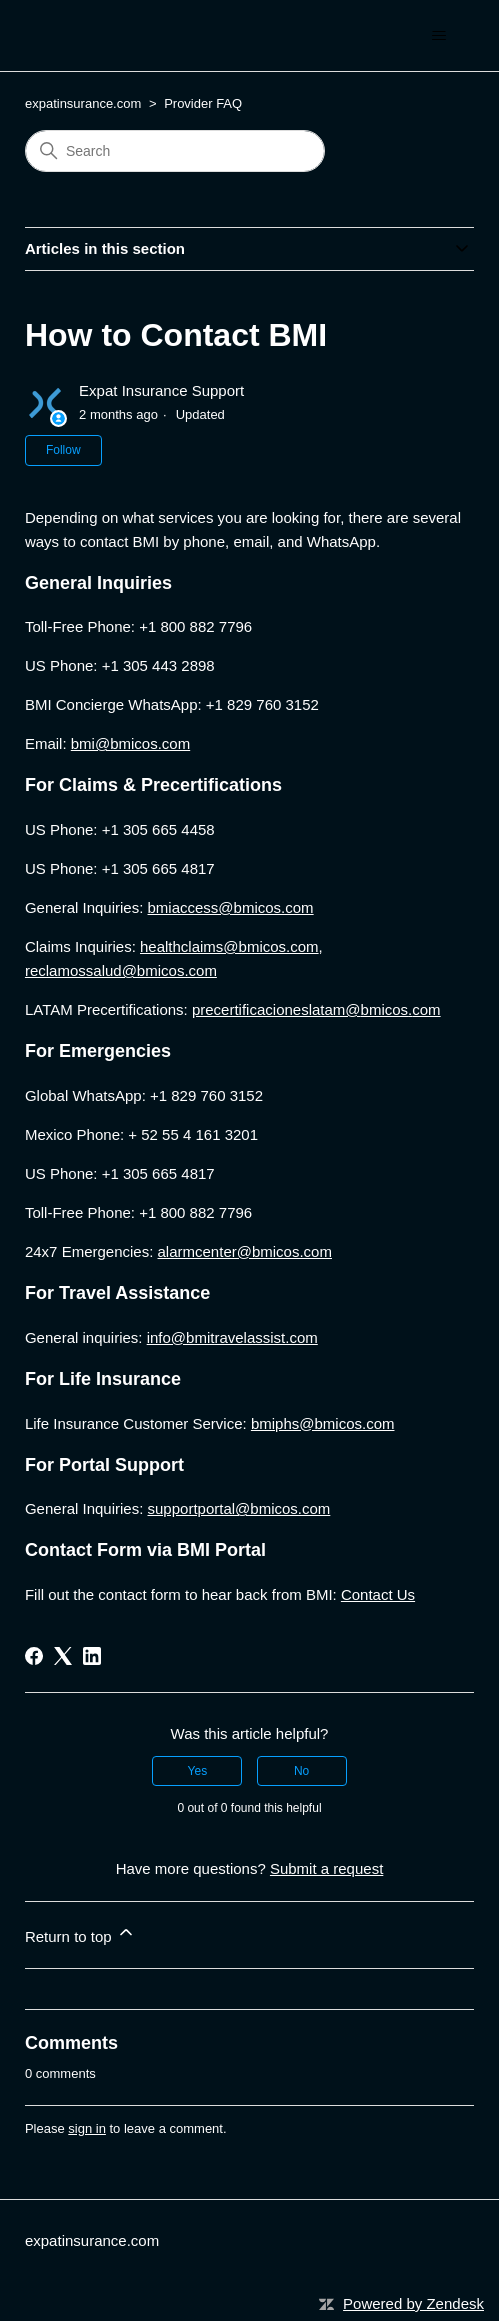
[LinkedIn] (92, 1656)
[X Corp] (63, 1656)
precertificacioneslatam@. (316, 1009)
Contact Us (378, 1594)
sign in (87, 2128)
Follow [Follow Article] (63, 450)
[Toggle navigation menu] (438, 36)
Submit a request (326, 1868)
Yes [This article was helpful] (198, 1771)
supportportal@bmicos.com (239, 1508)
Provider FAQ (203, 103)
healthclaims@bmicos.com (229, 946)
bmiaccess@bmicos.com (231, 907)
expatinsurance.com (83, 103)
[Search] (175, 151)
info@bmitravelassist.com (232, 1337)
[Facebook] (34, 1656)
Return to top (80, 1933)
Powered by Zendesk (413, 2303)
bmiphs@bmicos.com (323, 1423)
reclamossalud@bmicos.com (121, 970)
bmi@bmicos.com (130, 743)
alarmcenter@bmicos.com (245, 1251)
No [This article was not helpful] (301, 1771)
